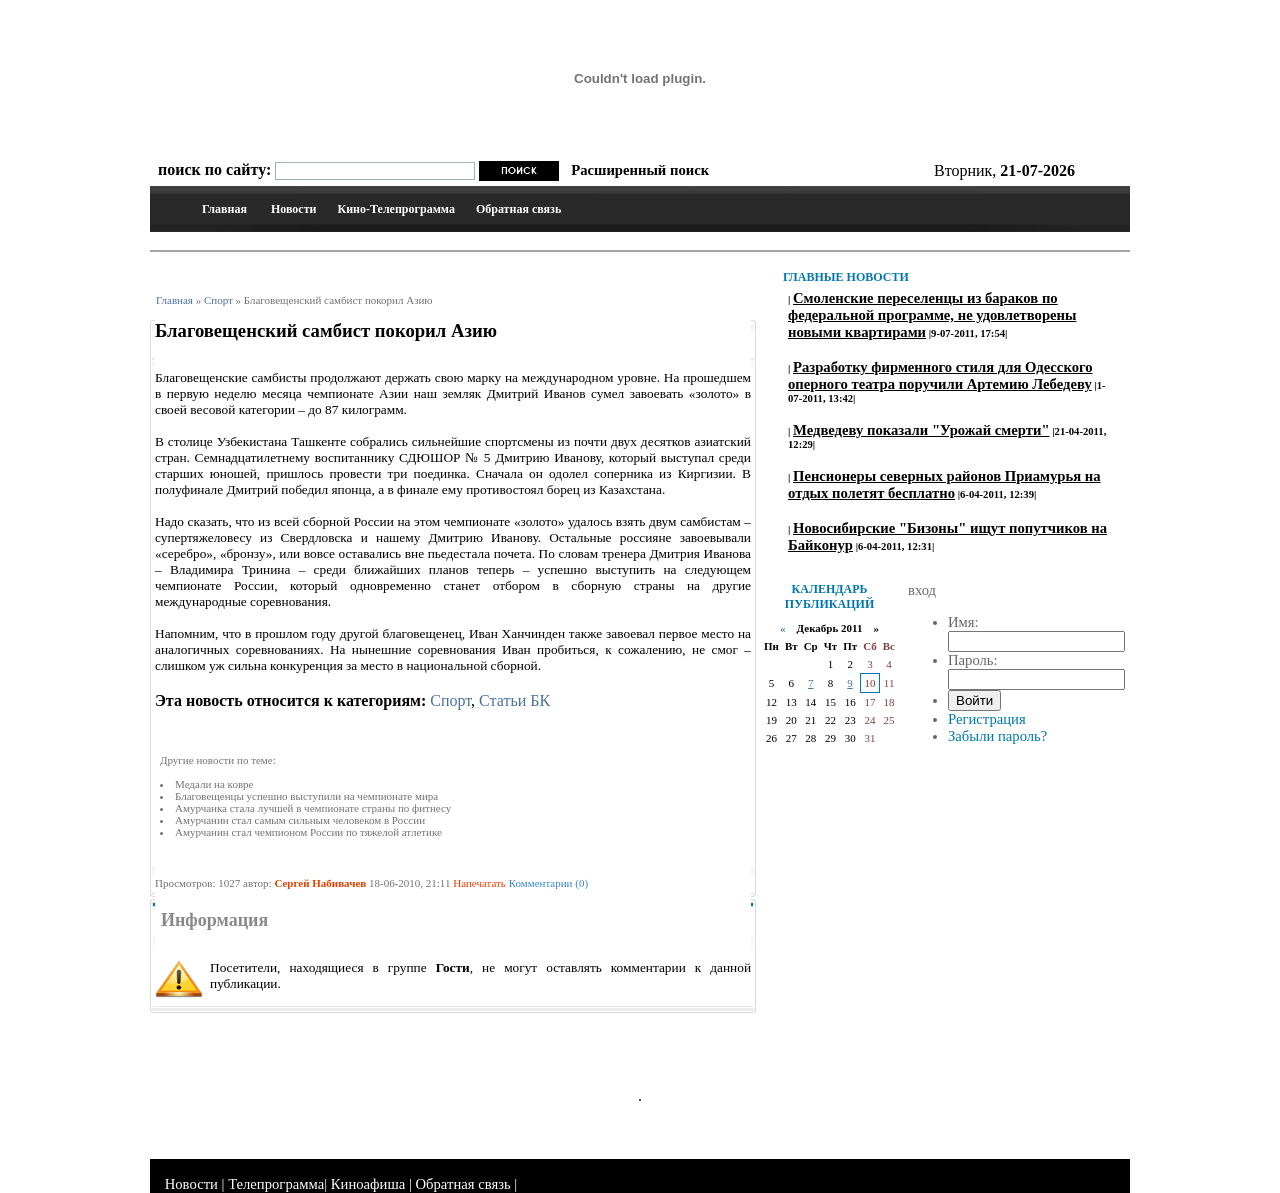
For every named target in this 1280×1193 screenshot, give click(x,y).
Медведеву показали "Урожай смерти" (921, 430)
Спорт (218, 300)
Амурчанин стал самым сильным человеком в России (300, 820)
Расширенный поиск (640, 170)
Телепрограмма (276, 1184)
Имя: (963, 622)
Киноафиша (368, 1184)
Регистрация (987, 719)
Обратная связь (518, 209)
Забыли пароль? (997, 736)
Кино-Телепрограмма (395, 209)
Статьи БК (514, 700)
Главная (224, 209)
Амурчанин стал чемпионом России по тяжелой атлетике (308, 832)
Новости (294, 209)
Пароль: (973, 660)
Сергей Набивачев (320, 883)
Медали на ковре (214, 784)
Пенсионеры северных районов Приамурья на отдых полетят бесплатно (944, 484)
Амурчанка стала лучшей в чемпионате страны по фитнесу (313, 808)
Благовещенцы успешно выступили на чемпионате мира (306, 796)
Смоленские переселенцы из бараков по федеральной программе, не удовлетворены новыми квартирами (932, 315)
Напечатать (479, 883)
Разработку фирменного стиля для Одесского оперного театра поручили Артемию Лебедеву (940, 375)
